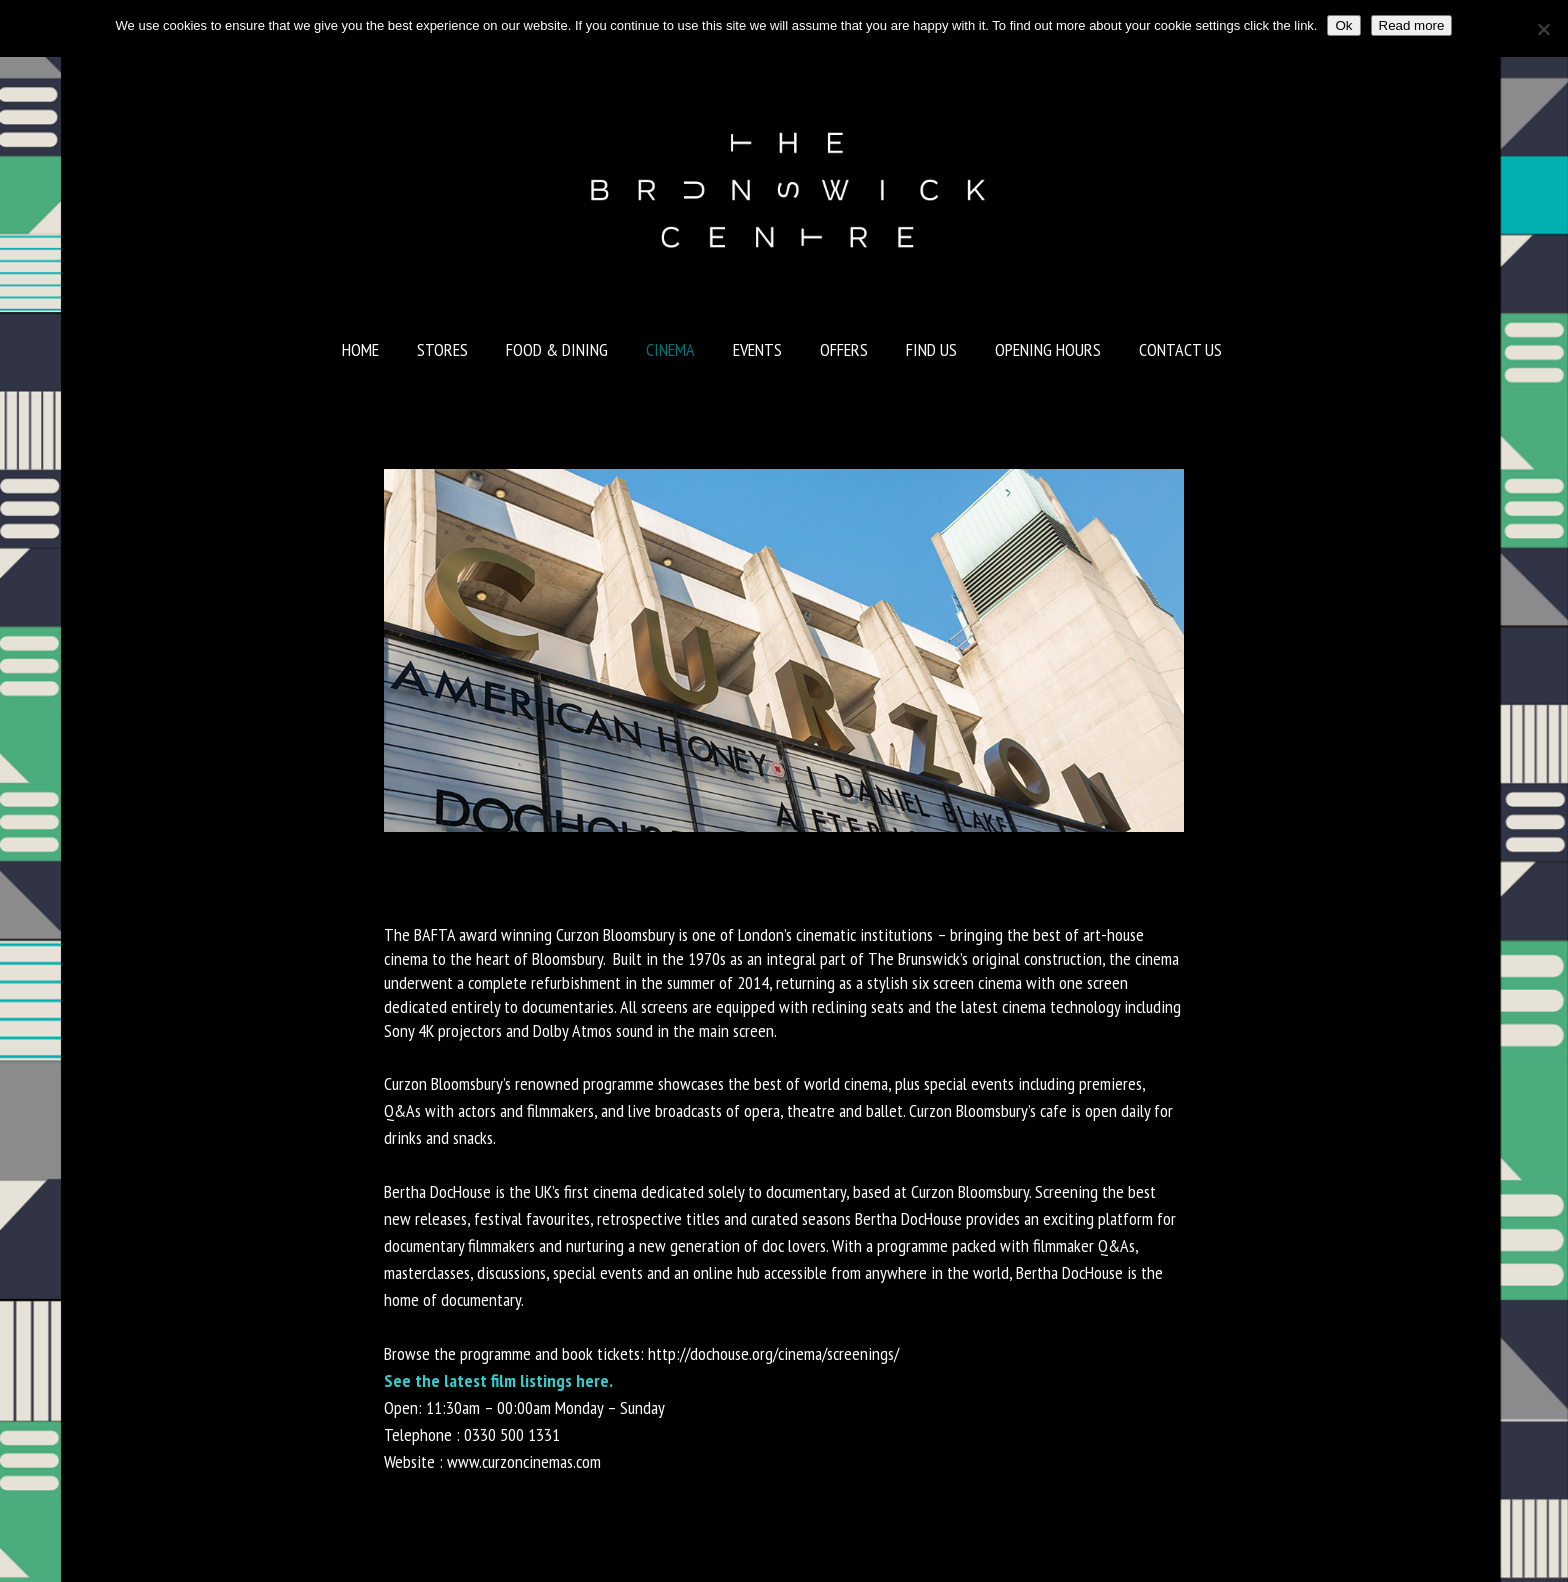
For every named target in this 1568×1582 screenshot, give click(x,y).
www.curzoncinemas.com (524, 1461)
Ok (1343, 25)
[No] (1543, 29)
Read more (1412, 25)
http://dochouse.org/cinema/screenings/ (773, 1353)
